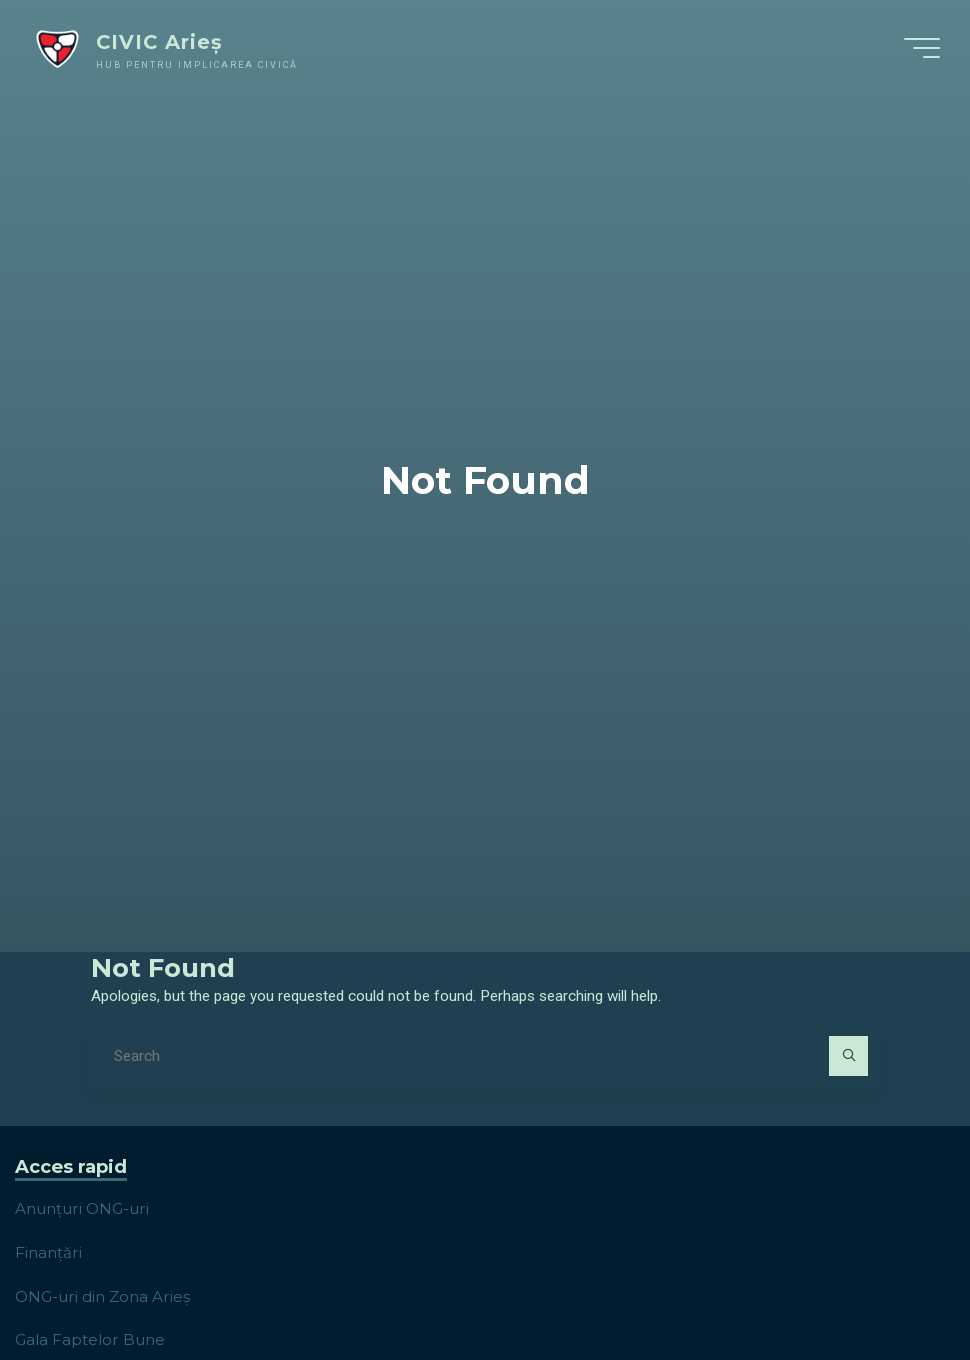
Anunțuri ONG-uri (82, 1208)
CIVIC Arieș (159, 42)
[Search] (849, 1056)
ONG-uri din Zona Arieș (102, 1296)
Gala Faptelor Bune (90, 1339)
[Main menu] (922, 48)
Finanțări (48, 1252)
